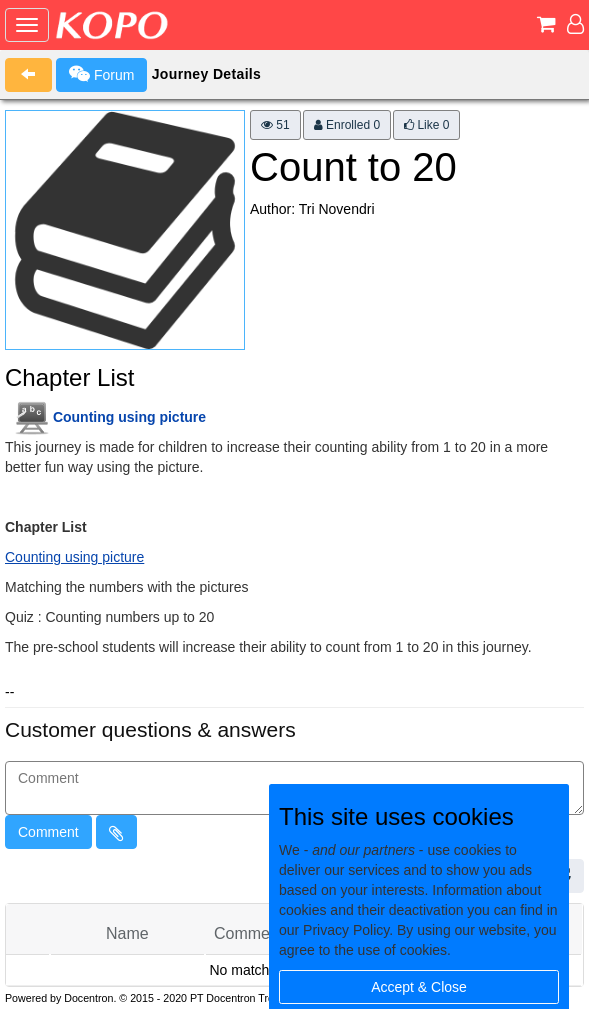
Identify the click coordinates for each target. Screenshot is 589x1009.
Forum (101, 74)
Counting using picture (129, 417)
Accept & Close (419, 987)
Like (426, 125)
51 (275, 125)
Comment (48, 832)
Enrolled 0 (347, 125)
